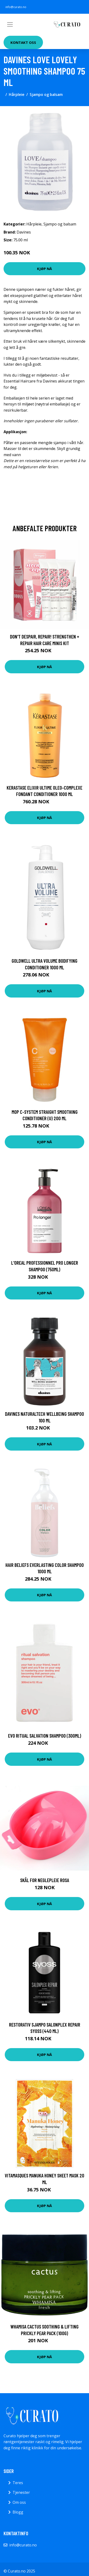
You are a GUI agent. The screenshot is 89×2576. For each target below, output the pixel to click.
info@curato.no (15, 7)
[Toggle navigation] (10, 24)
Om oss (19, 2502)
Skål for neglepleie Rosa (44, 1880)
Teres (18, 2482)
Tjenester (21, 2492)
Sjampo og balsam (46, 94)
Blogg (18, 2512)
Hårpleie (16, 94)
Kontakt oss (23, 42)
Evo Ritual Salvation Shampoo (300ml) (44, 1736)
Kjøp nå (44, 268)
